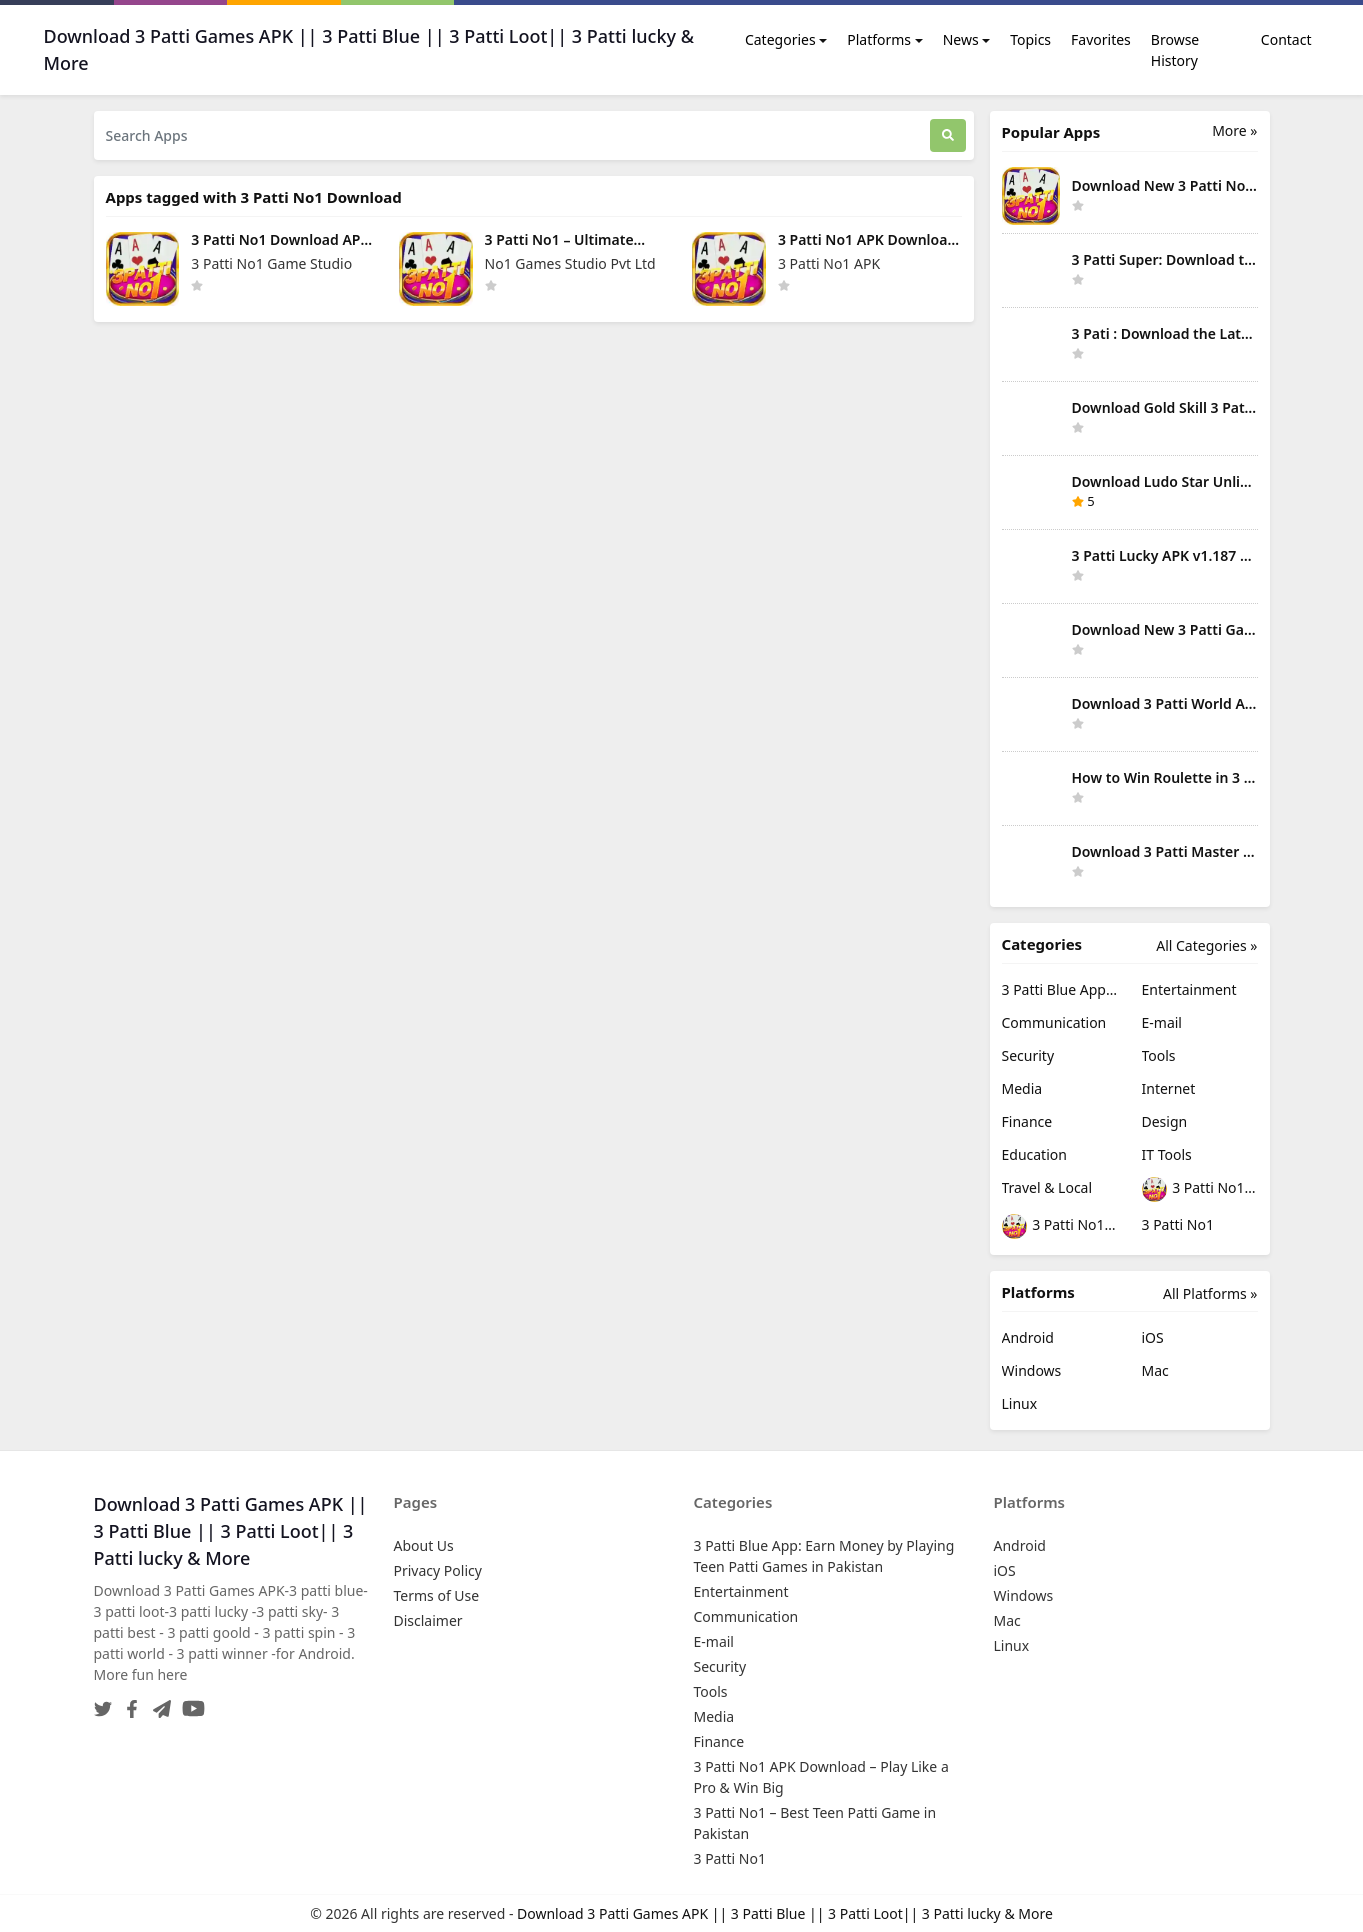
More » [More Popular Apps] (1234, 130)
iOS (1153, 1337)
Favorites (1101, 39)
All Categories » (1206, 945)
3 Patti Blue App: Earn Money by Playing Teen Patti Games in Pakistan (1060, 989)
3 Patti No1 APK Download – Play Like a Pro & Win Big (1200, 1189)
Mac (1155, 1370)
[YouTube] (189, 1702)
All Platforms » (1210, 1293)
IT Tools (1167, 1154)
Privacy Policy (438, 1570)
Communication (1054, 1022)
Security (1028, 1055)
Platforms (879, 39)
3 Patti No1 (1178, 1224)
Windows (1032, 1370)
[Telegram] (158, 1702)
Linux (1020, 1403)
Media (1022, 1088)
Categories (780, 39)
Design (1165, 1121)
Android (1028, 1337)
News (961, 39)
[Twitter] (103, 1702)
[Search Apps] (512, 135)
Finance (1027, 1121)
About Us (424, 1545)
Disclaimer (428, 1620)
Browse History (1175, 50)
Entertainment (1189, 989)
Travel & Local (1047, 1187)
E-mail (1162, 1022)
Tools (1159, 1055)
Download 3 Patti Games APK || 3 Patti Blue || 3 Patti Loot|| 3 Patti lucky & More (785, 1913)
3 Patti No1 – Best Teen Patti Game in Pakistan (1060, 1226)
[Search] (948, 135)
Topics (1030, 39)
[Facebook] (128, 1702)
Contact (1286, 39)
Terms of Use (437, 1595)
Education (1034, 1154)
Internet (1169, 1088)
